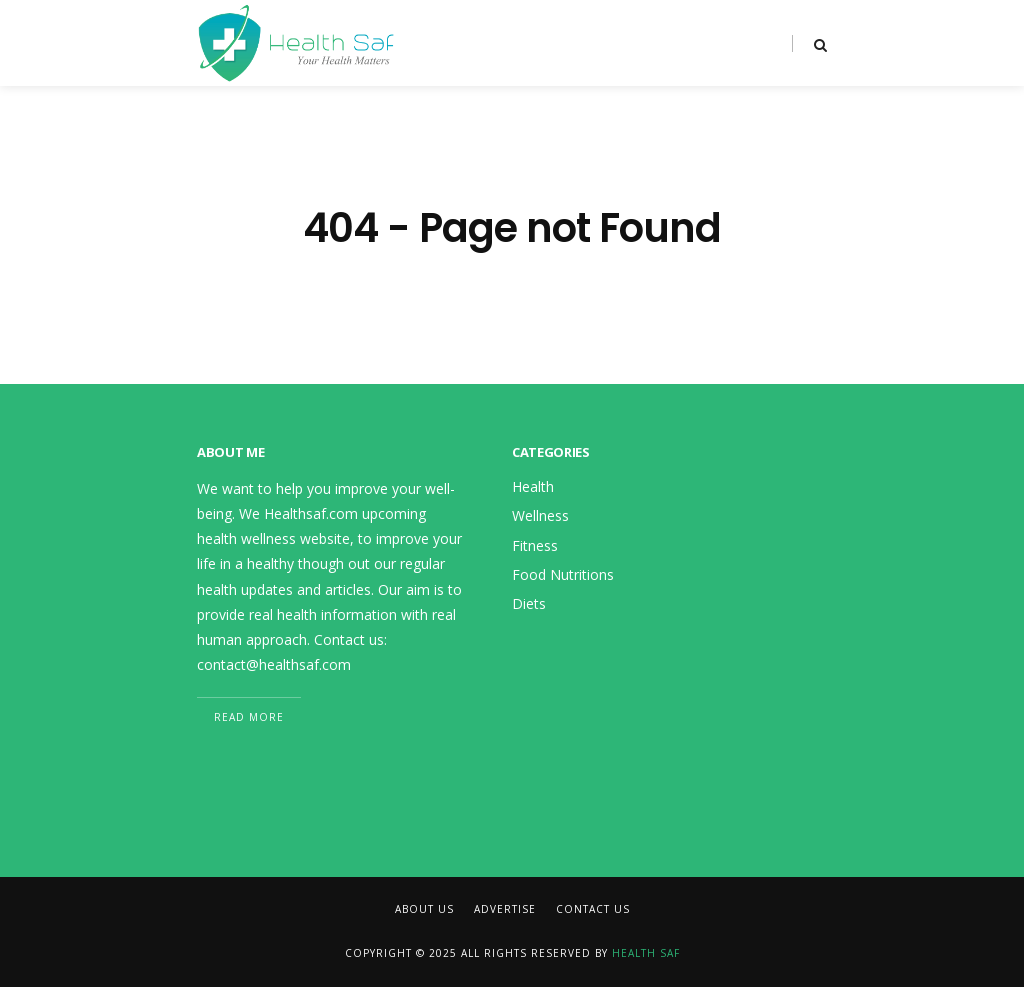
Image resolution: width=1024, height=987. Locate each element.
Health (533, 486)
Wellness (540, 515)
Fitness (535, 545)
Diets (529, 603)
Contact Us (593, 909)
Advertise (505, 909)
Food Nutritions (563, 574)
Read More (249, 717)
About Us (424, 909)
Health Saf (646, 953)
